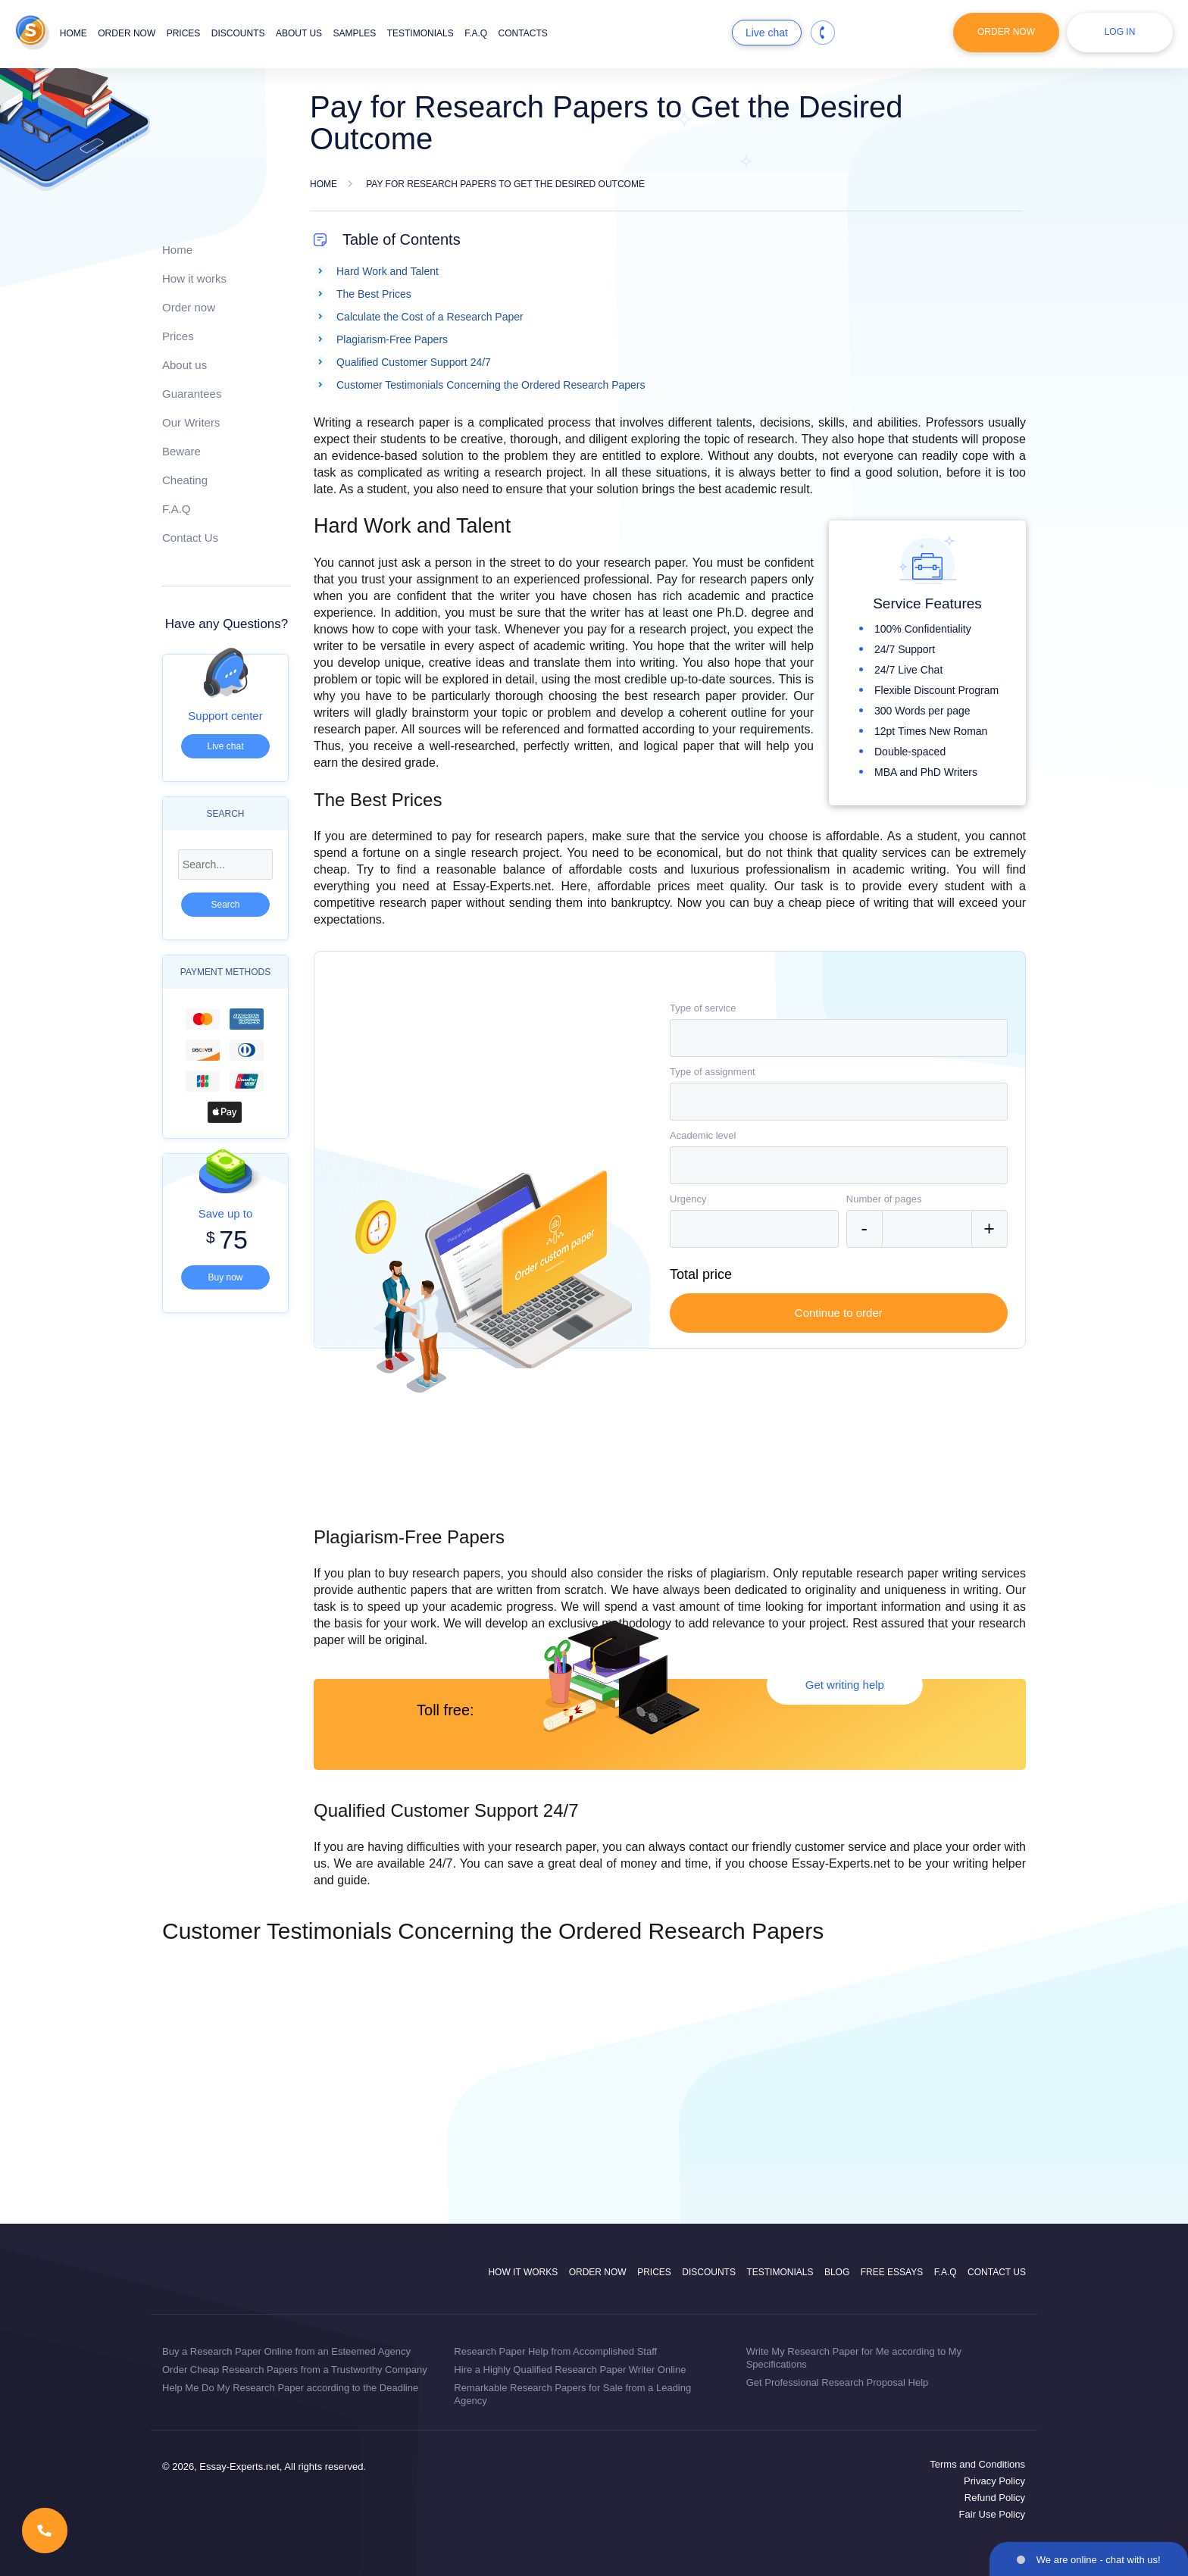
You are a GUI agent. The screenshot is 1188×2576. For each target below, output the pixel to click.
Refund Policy (994, 2497)
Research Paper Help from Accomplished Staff (555, 2351)
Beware (181, 451)
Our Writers (191, 422)
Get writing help (844, 1684)
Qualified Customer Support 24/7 (413, 362)
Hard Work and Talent (387, 271)
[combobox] (839, 1038)
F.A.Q (475, 33)
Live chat (767, 33)
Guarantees (191, 393)
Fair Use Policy (992, 2514)
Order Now (1006, 32)
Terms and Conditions (977, 2464)
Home (73, 33)
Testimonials (420, 33)
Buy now (225, 1277)
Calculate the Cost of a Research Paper (430, 317)
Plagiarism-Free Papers (392, 339)
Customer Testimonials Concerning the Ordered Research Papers (491, 385)
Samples (355, 33)
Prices (184, 33)
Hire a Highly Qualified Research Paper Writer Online (570, 2369)
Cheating (185, 480)
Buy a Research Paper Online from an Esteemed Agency (286, 2351)
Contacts (523, 33)
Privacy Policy (994, 2481)
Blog (836, 2272)
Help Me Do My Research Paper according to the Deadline (290, 2387)
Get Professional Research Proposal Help (837, 2382)
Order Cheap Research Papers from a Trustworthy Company (294, 2369)
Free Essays (892, 2272)
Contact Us (190, 537)
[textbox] (839, 1038)
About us (299, 33)
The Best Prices (373, 294)
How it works (194, 278)
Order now (126, 33)
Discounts (238, 33)
